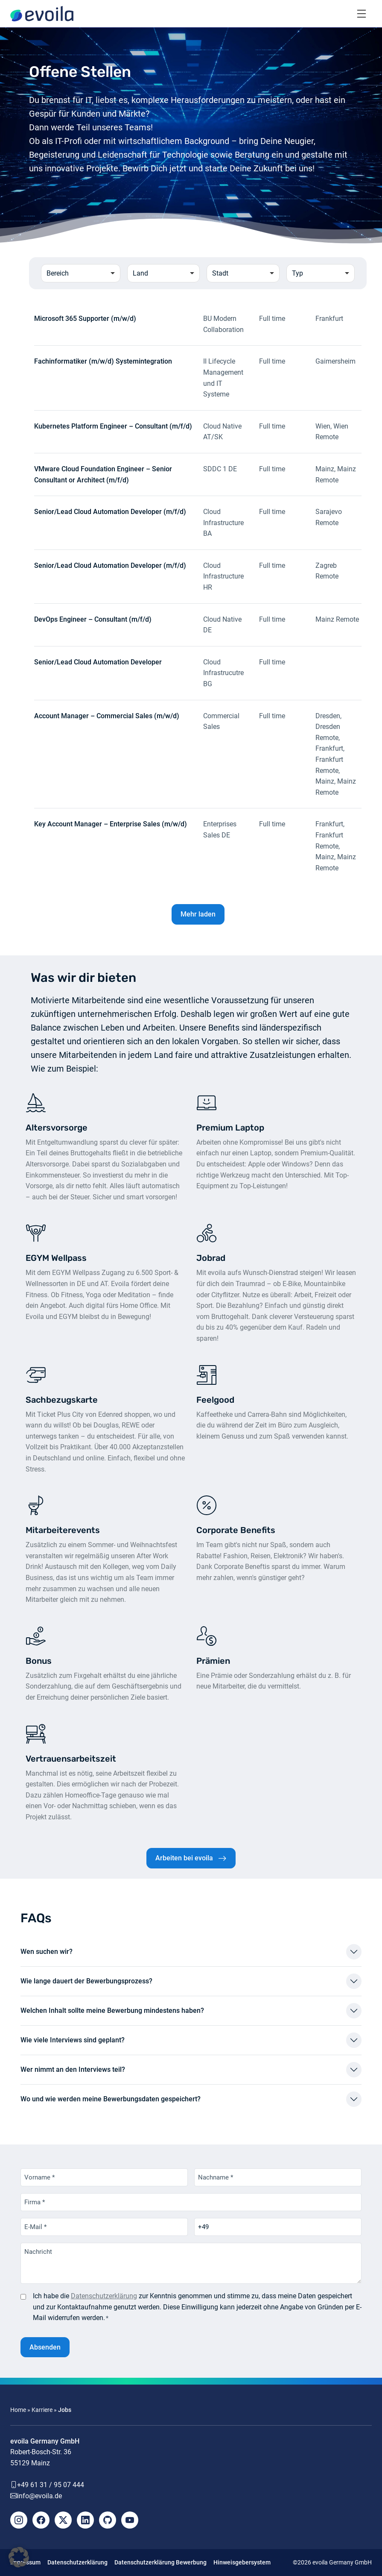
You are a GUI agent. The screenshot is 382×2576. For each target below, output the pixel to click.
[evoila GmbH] (41, 13)
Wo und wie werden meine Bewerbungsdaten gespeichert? (110, 2099)
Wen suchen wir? (46, 1951)
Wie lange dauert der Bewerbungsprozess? (86, 1981)
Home (18, 2409)
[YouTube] (129, 2520)
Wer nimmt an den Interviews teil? (72, 2069)
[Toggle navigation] (361, 13)
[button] (19, 2557)
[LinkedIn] (85, 2520)
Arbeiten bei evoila (184, 1858)
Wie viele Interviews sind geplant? (72, 2040)
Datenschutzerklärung (104, 2296)
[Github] (107, 2520)
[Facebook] (41, 2520)
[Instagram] (18, 2520)
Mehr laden (198, 914)
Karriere (42, 2409)
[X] (63, 2520)
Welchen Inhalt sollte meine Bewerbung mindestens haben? (112, 2010)
